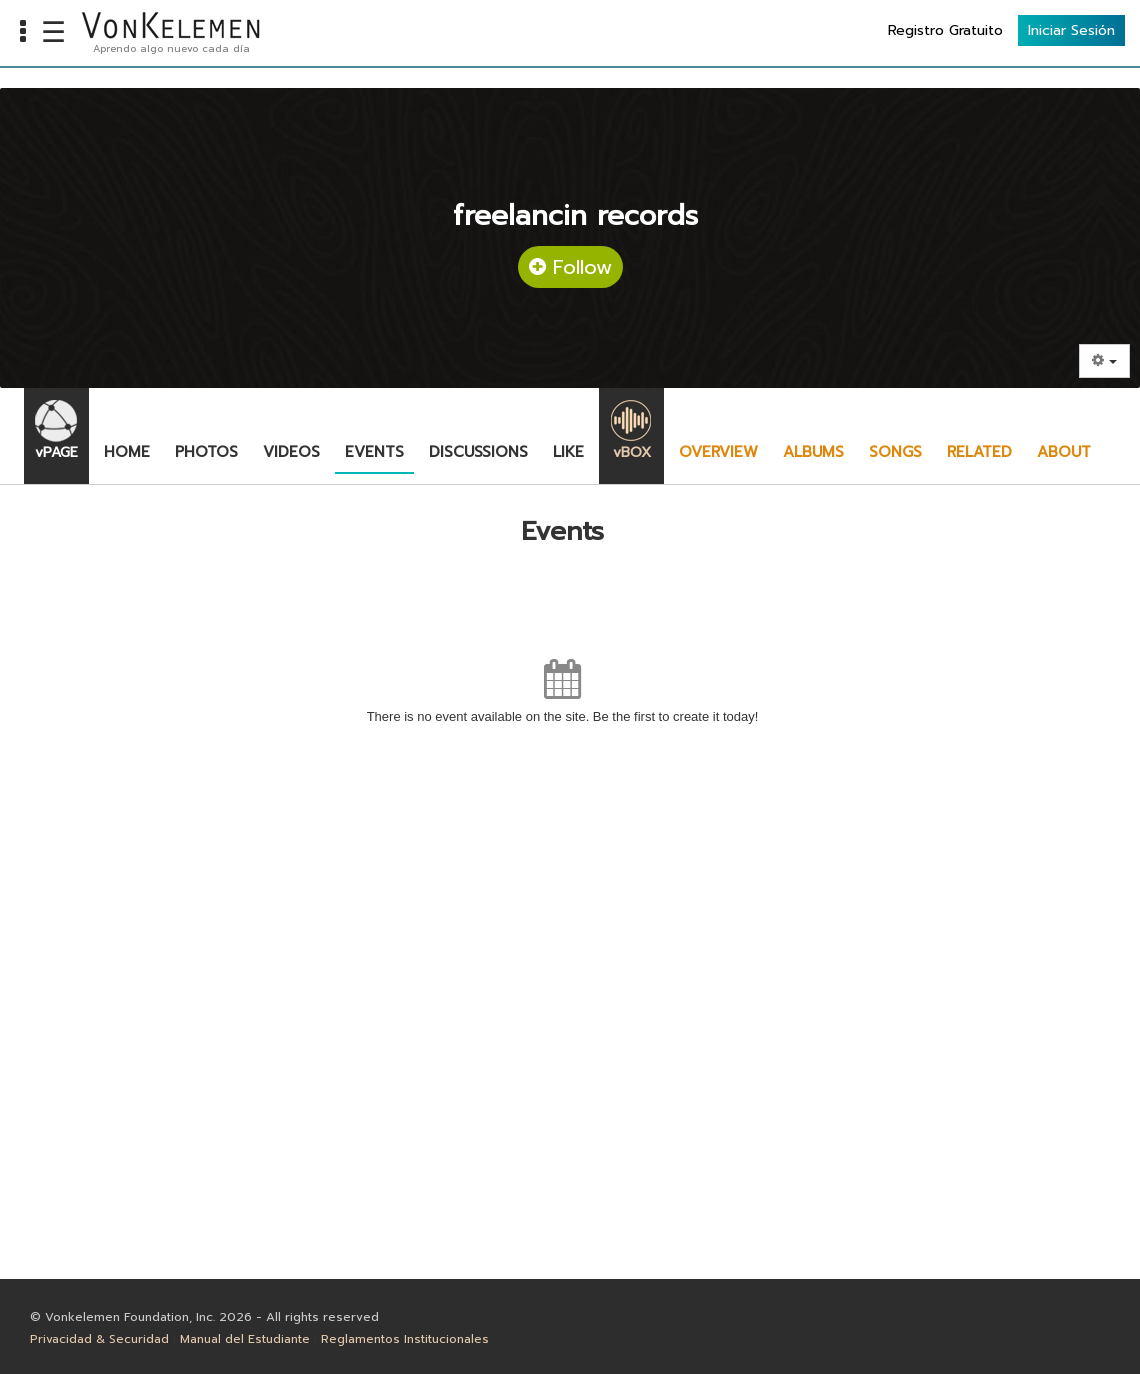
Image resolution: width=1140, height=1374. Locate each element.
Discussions (478, 452)
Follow (570, 267)
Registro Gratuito (945, 30)
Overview (718, 452)
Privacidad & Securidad (99, 1339)
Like (568, 452)
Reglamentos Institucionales (405, 1339)
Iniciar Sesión (1071, 30)
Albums (813, 452)
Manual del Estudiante (245, 1339)
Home (127, 452)
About (1064, 452)
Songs (895, 452)
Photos (206, 452)
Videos (291, 452)
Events (374, 452)
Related (979, 452)
